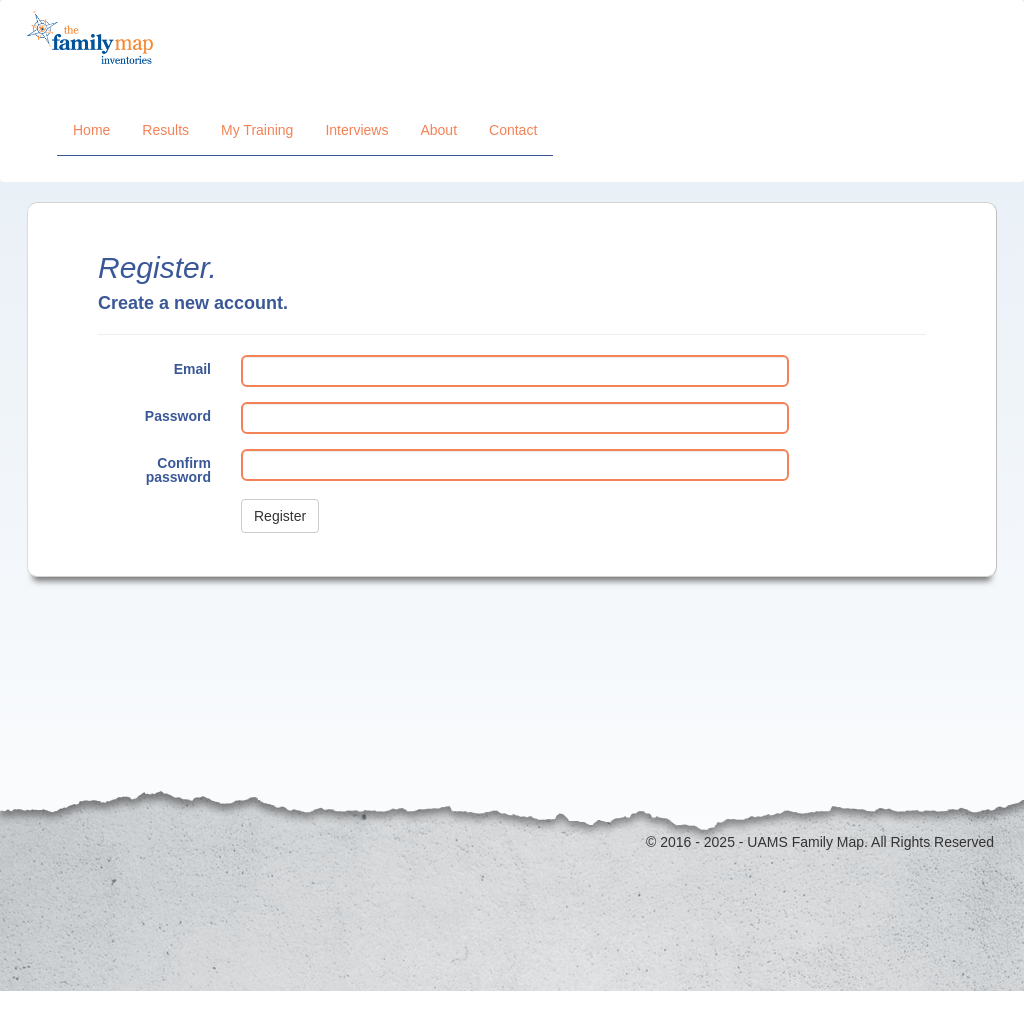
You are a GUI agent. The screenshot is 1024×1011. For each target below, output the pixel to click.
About (438, 130)
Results (165, 130)
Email (192, 368)
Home (91, 130)
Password (178, 415)
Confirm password (178, 469)
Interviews (356, 130)
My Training (257, 130)
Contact (513, 130)
